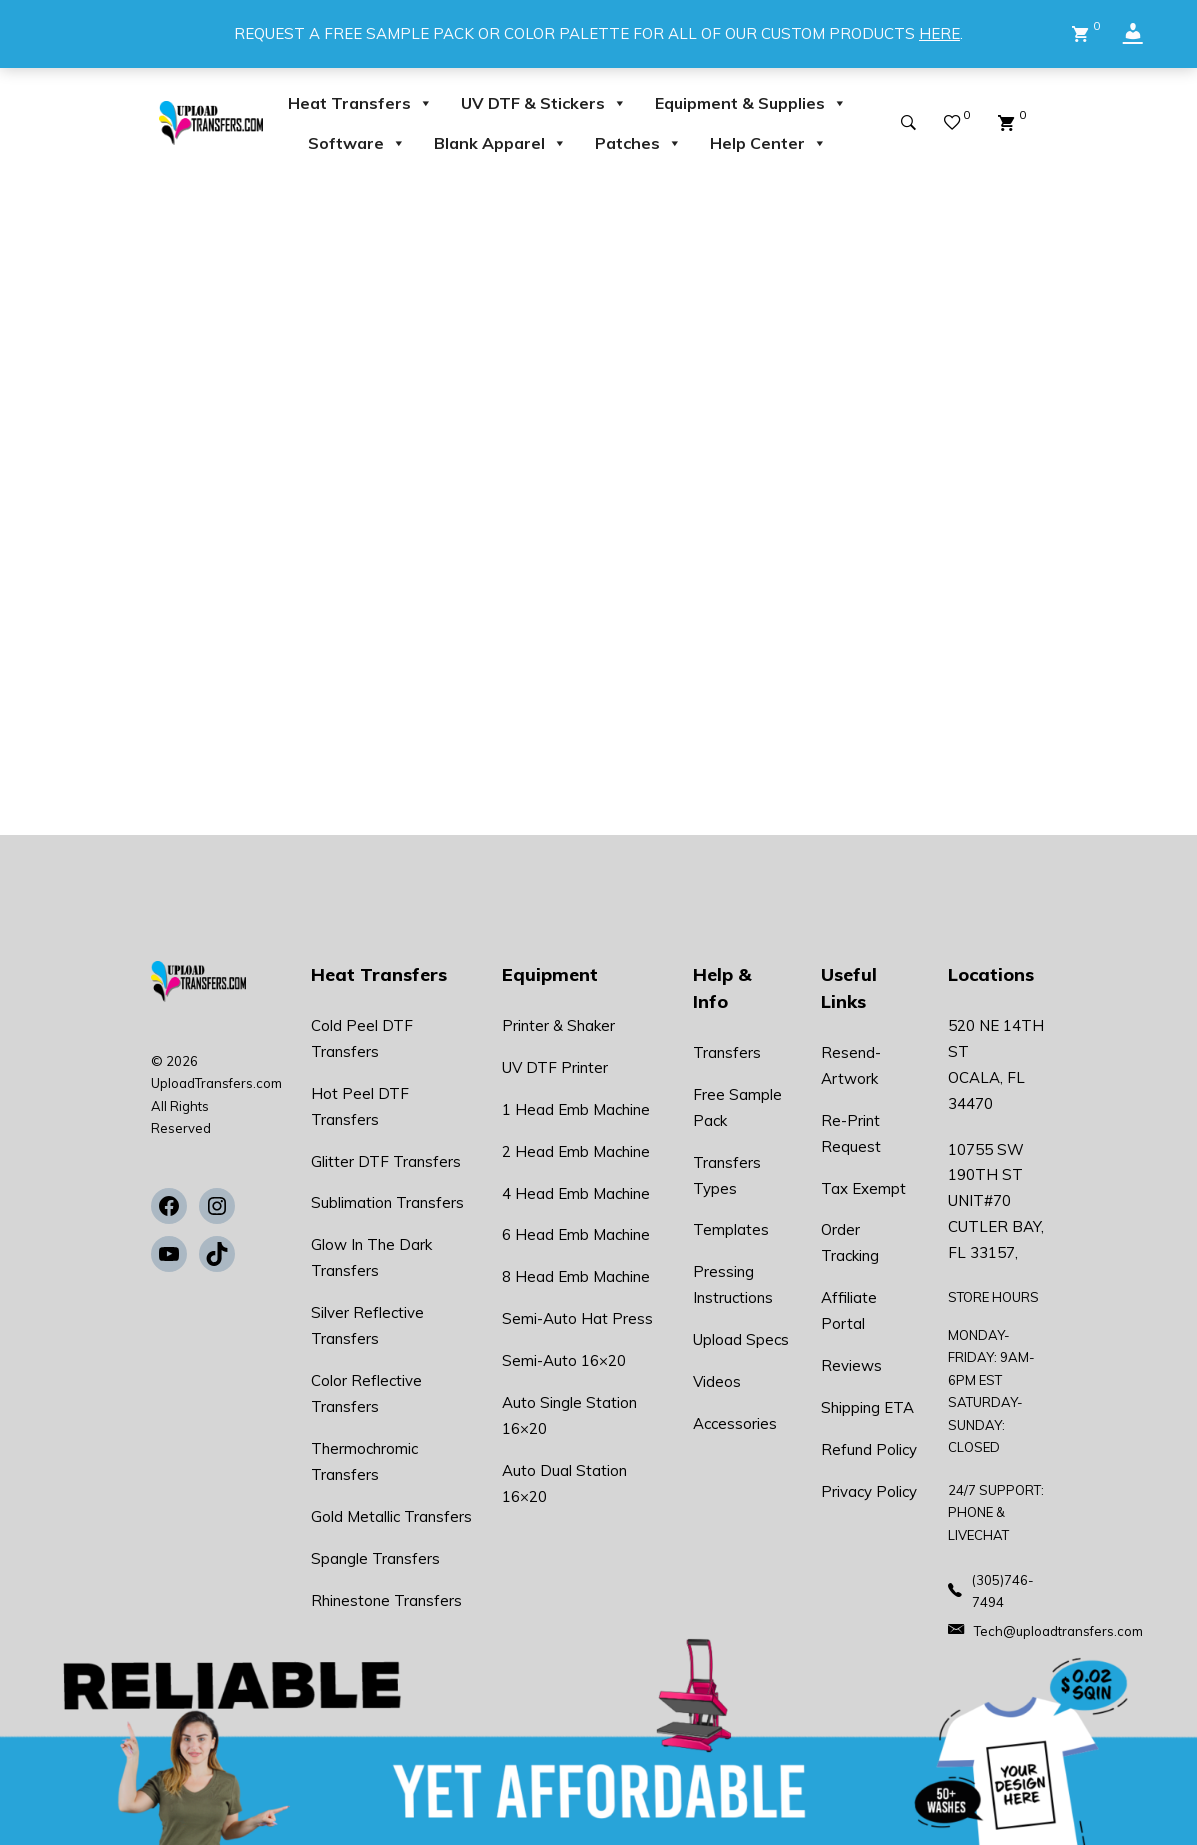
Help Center (768, 143)
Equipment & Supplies (751, 103)
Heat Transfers (360, 103)
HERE (939, 33)
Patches (638, 143)
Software (357, 143)
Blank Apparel (500, 143)
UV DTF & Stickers (544, 103)
